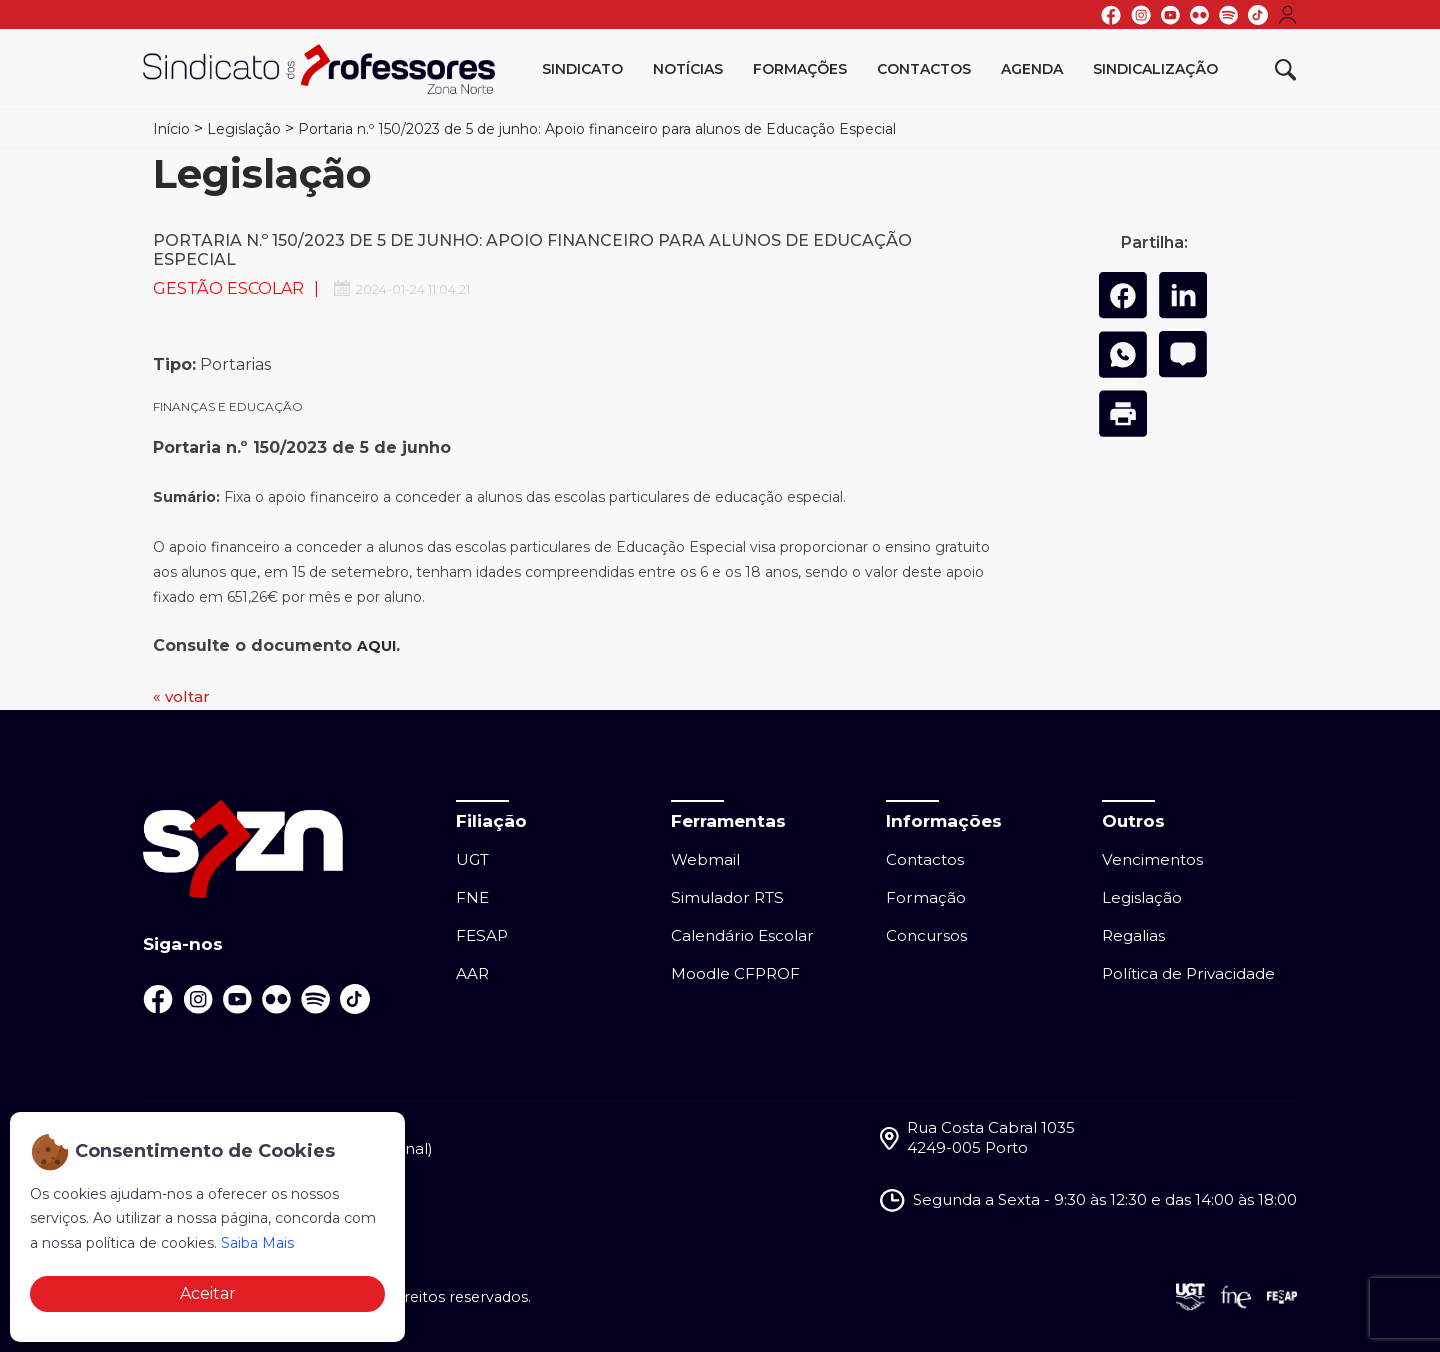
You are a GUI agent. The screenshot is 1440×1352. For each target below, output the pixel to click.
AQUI (376, 646)
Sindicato (582, 69)
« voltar (181, 696)
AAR (472, 973)
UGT (472, 859)
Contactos (924, 69)
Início (171, 129)
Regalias (1133, 935)
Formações (800, 69)
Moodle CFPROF (735, 973)
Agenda (1032, 69)
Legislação (244, 129)
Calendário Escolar (742, 935)
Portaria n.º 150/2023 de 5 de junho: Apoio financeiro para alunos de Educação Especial (597, 129)
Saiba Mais (257, 1243)
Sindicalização (1155, 69)
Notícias (688, 69)
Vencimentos (1152, 859)
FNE (472, 897)
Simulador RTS (727, 897)
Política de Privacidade (1188, 973)
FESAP (482, 935)
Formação (926, 897)
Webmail (705, 859)
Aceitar (208, 1293)
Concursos (926, 935)
